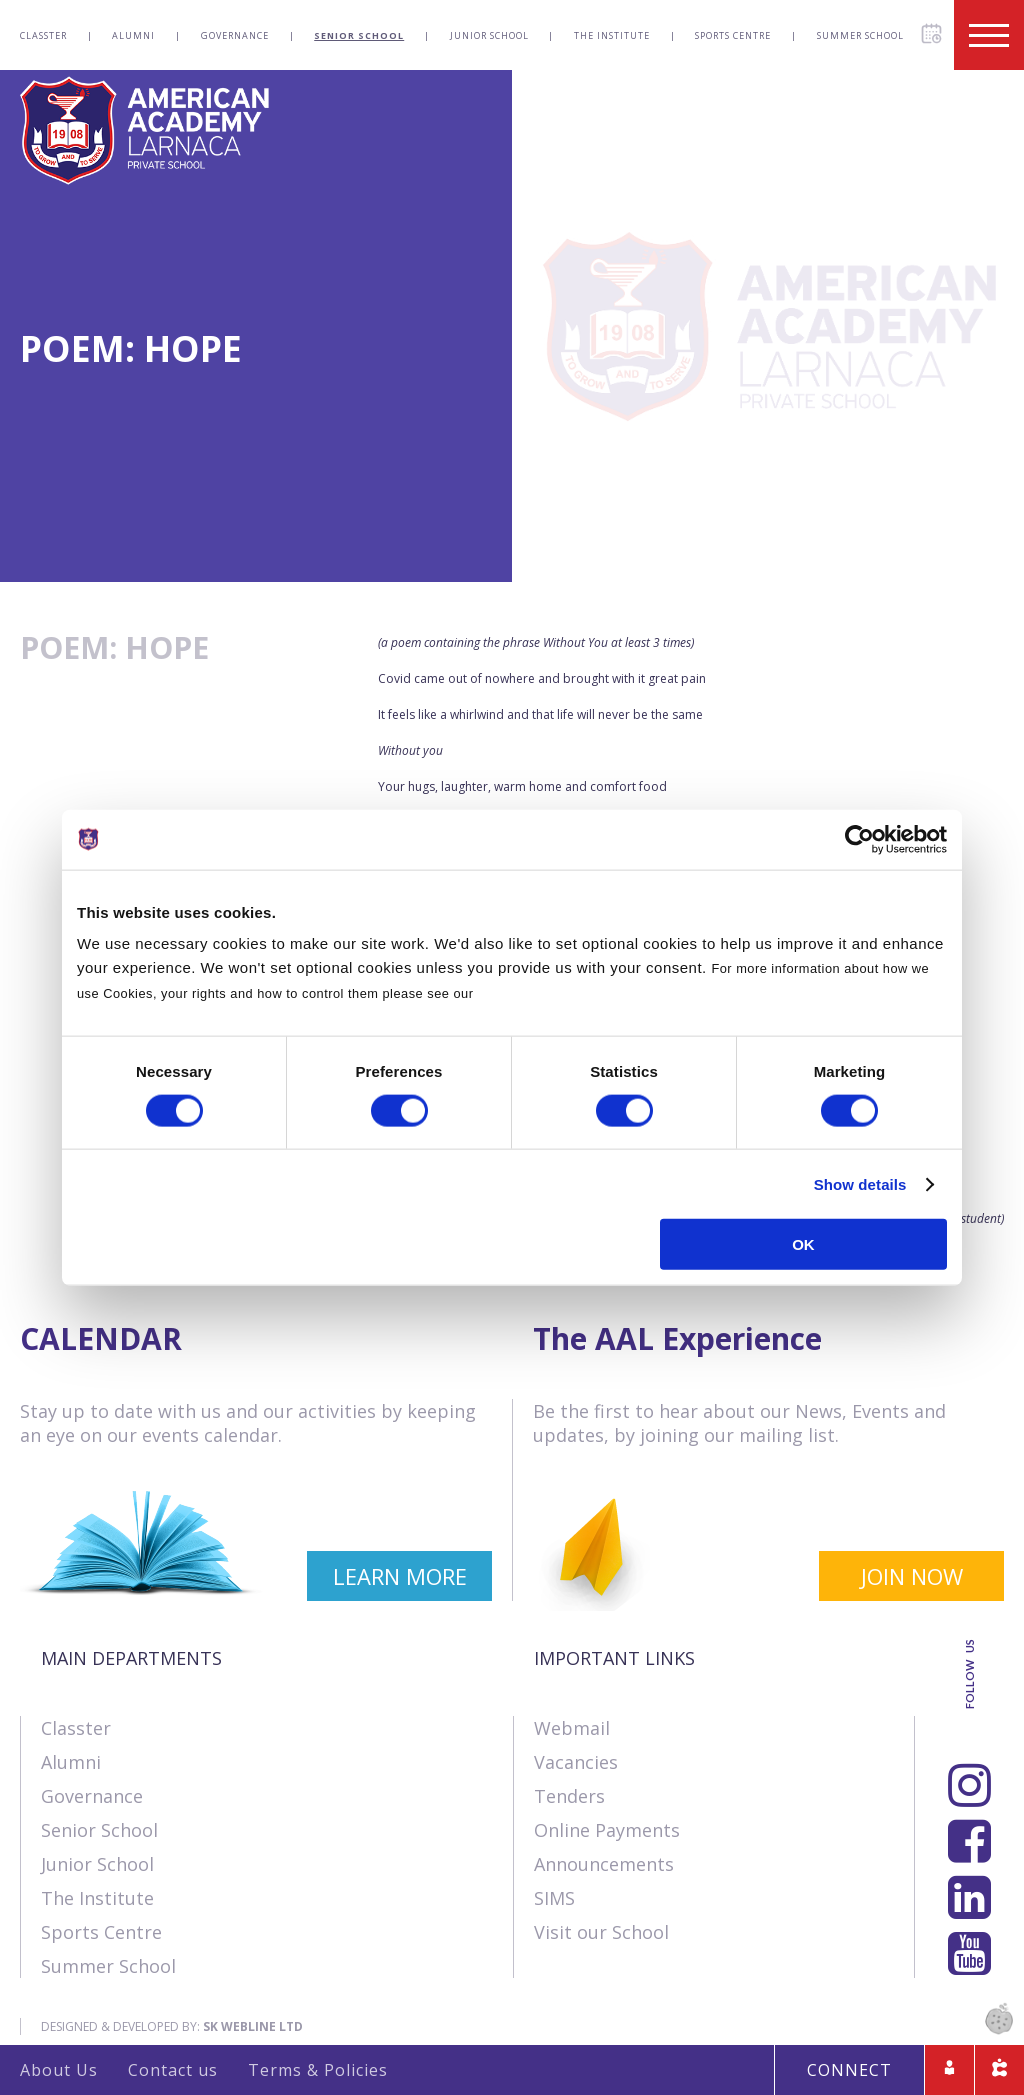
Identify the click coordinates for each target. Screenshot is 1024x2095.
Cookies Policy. (527, 993)
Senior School (359, 35)
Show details (860, 1183)
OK (803, 1244)
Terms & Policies (318, 2070)
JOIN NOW (912, 1576)
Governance (235, 35)
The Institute (612, 35)
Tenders (569, 1796)
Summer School (860, 35)
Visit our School (601, 1932)
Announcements (604, 1864)
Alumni (133, 35)
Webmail (572, 1728)
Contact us (173, 2070)
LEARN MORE (400, 1576)
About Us (59, 2070)
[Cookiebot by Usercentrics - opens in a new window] (859, 839)
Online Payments (607, 1830)
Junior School (489, 35)
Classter (43, 35)
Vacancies (576, 1762)
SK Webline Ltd (253, 2026)
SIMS (554, 1898)
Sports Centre (733, 35)
